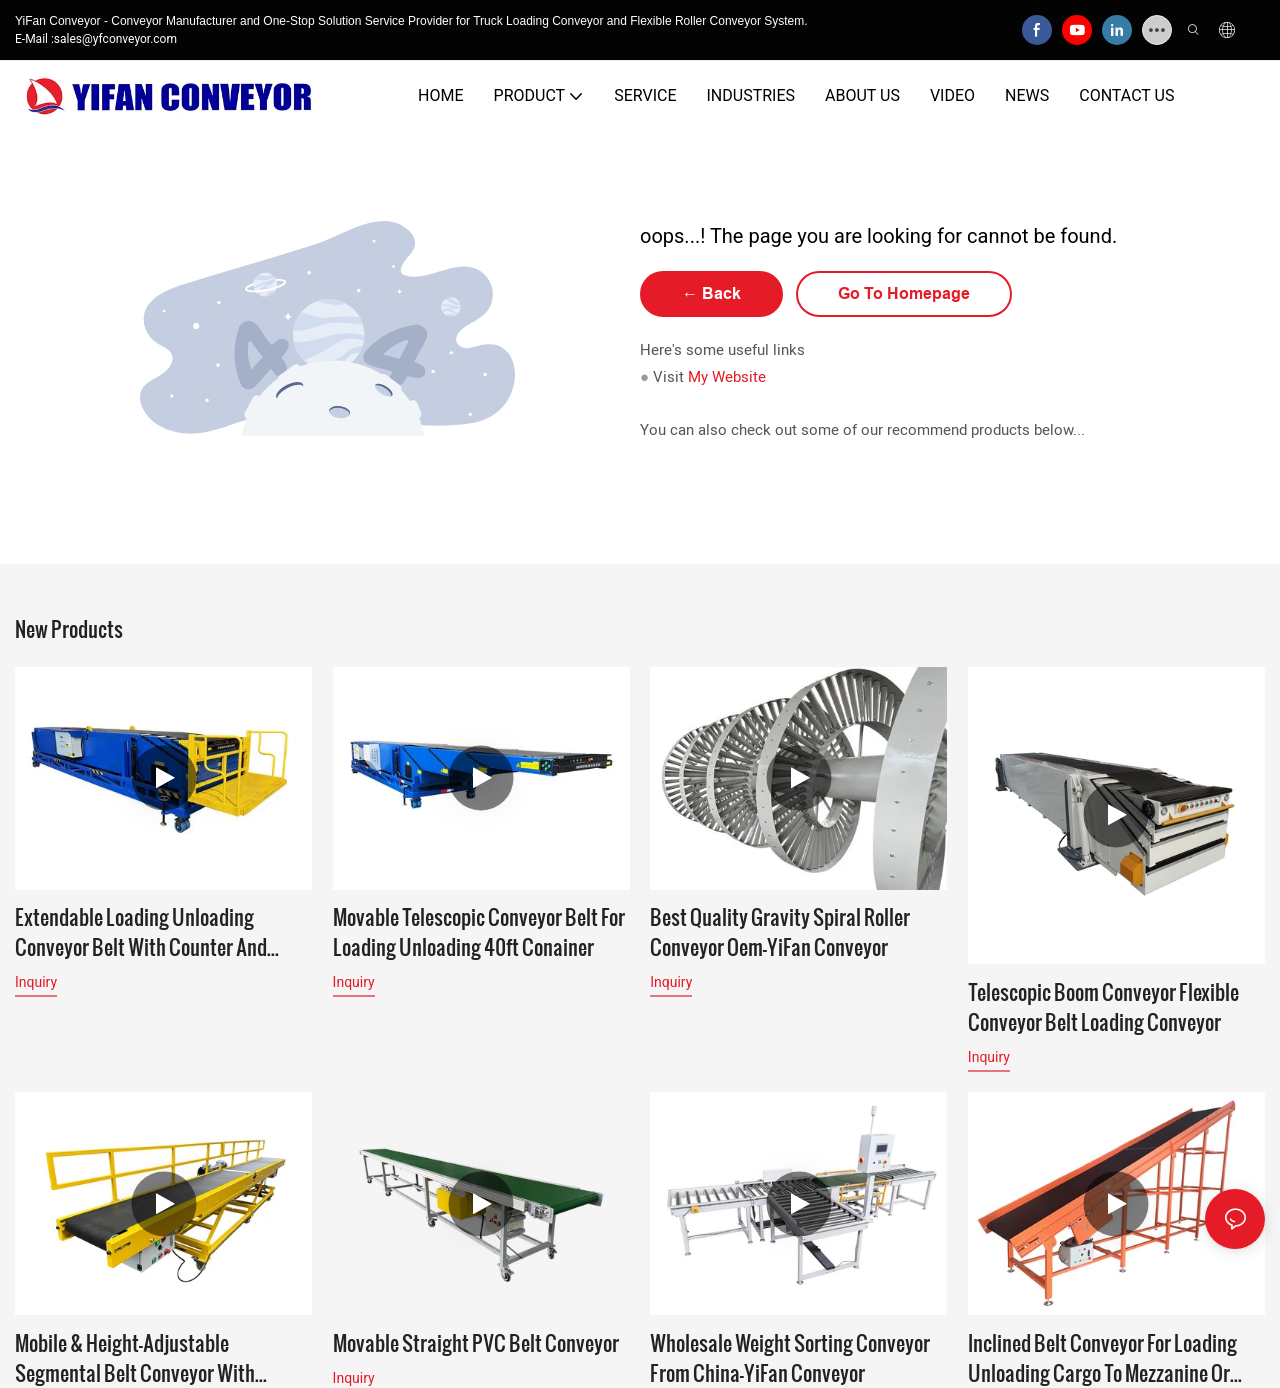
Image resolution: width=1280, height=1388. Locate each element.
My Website (727, 377)
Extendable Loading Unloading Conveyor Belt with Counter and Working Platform (141, 932)
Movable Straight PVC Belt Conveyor (476, 1345)
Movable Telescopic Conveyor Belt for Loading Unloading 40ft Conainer (479, 932)
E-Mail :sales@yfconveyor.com (96, 39)
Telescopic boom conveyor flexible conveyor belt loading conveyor (1103, 1007)
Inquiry (36, 982)
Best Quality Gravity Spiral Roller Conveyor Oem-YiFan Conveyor (780, 932)
